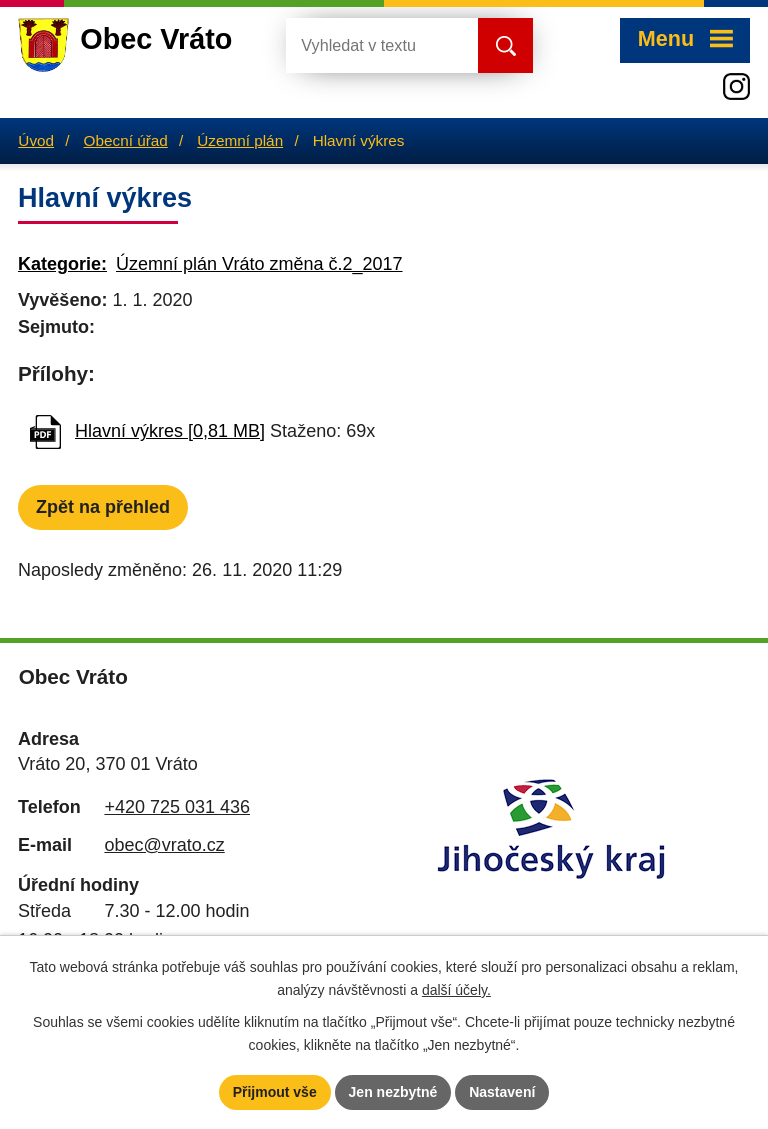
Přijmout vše (275, 1092)
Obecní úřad (126, 140)
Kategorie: (62, 264)
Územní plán (240, 140)
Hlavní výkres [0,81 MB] (170, 431)
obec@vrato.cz (164, 845)
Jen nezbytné (393, 1092)
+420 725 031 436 (177, 807)
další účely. (456, 990)
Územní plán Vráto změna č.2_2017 (259, 264)
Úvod (36, 140)
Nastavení (502, 1092)
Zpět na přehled (103, 507)
